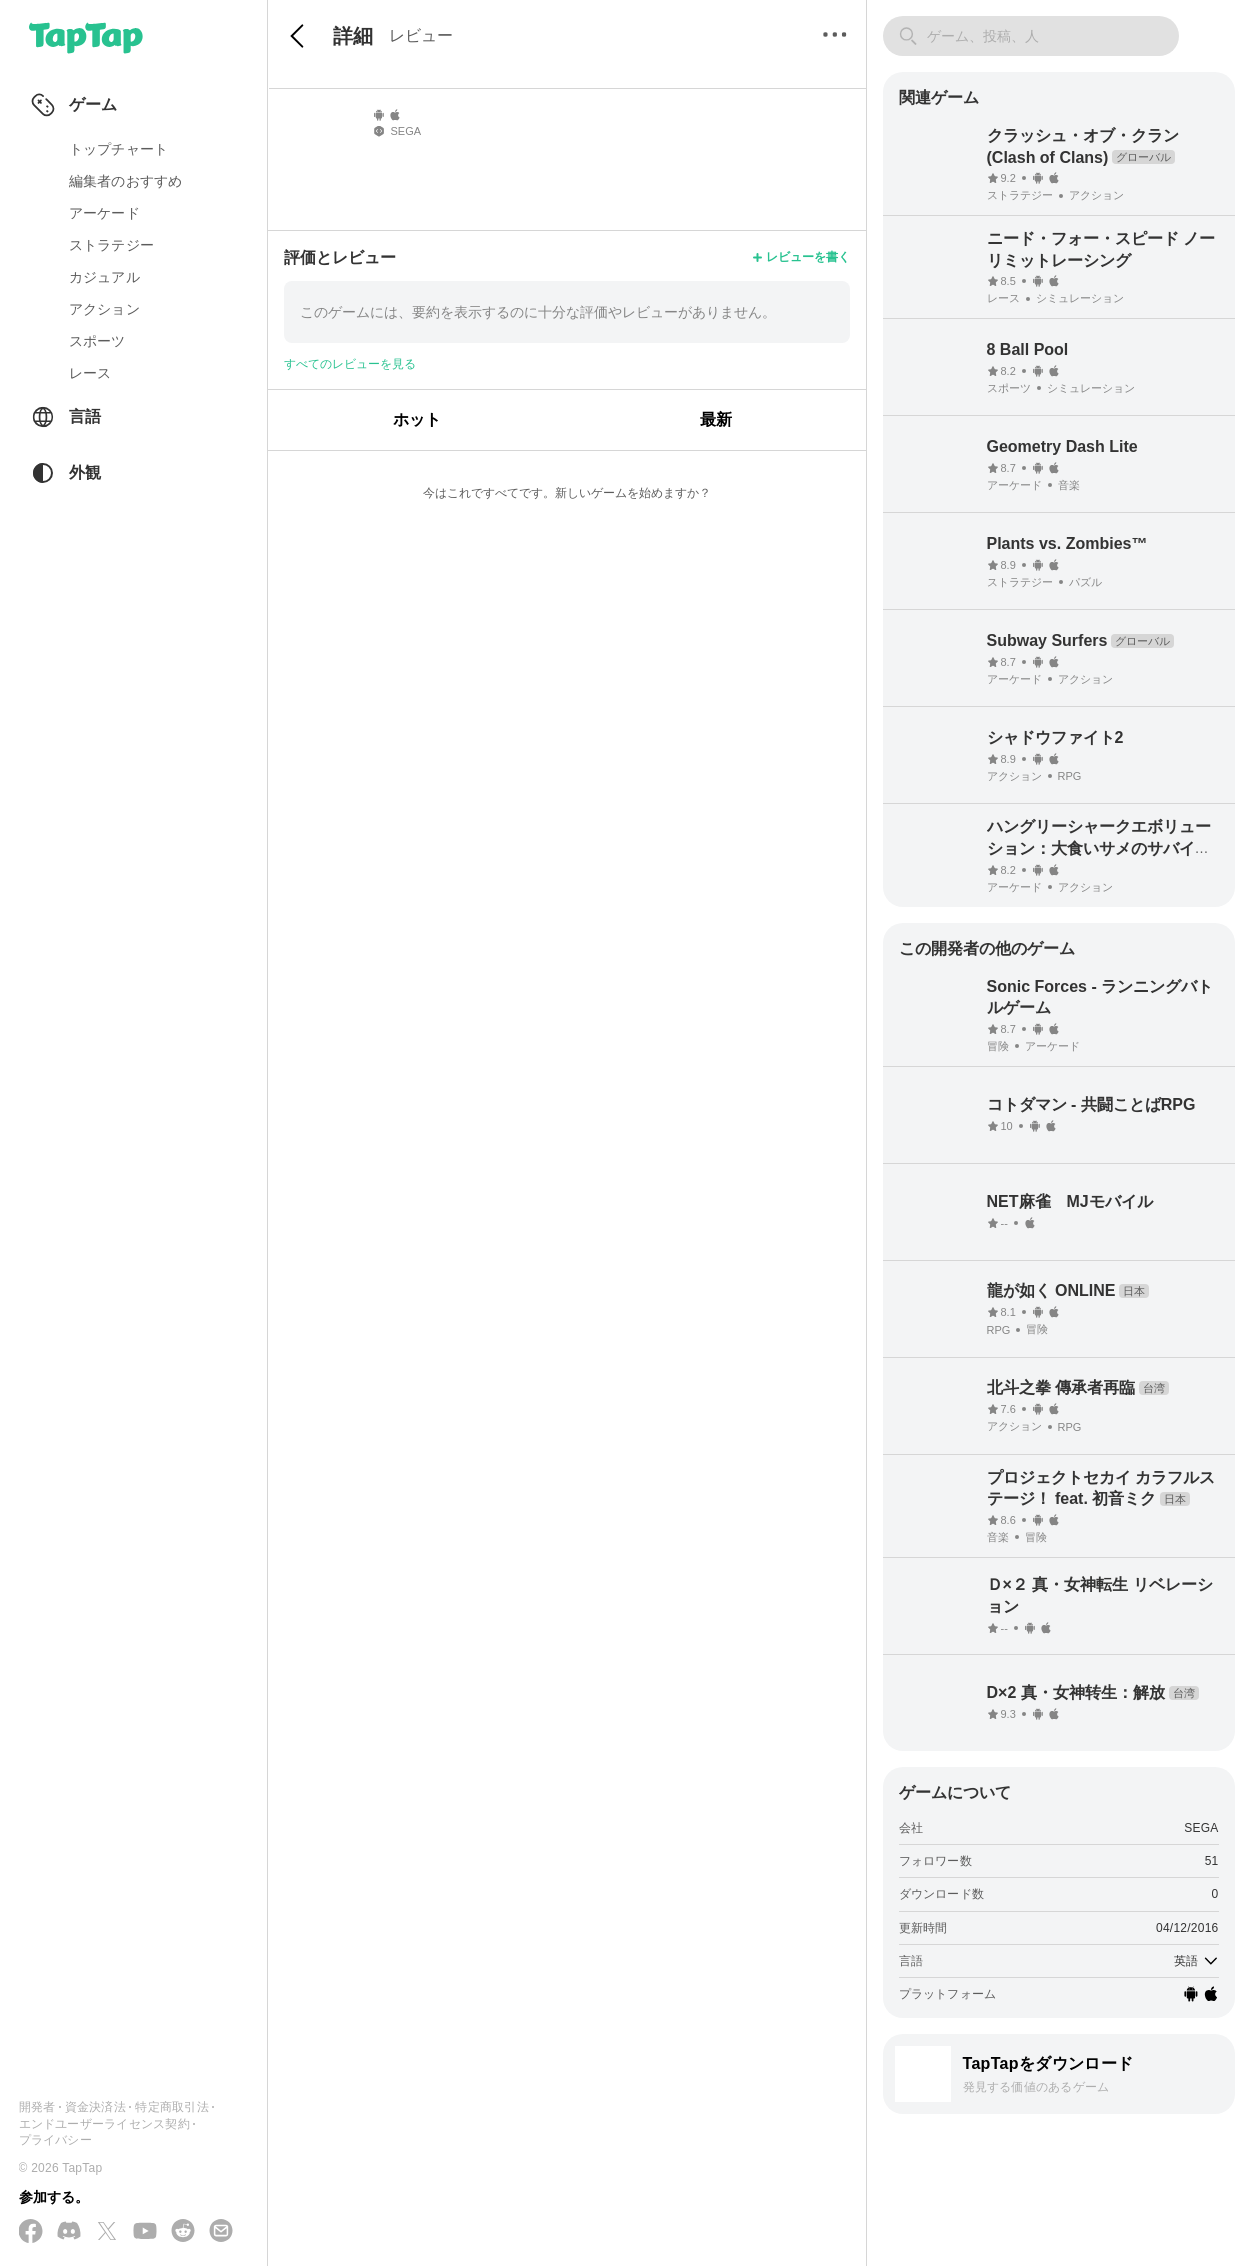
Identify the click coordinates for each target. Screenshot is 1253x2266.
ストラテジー (112, 245)
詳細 (353, 36)
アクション (104, 309)
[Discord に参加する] (69, 2232)
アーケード (104, 213)
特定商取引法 (171, 2107)
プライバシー (55, 2140)
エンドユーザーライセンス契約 (104, 2124)
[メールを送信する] (221, 2232)
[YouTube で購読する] (145, 2232)
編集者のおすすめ (126, 181)
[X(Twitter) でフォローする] (107, 2232)
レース (90, 373)
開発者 (37, 2107)
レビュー (421, 35)
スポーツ (97, 341)
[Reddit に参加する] (183, 2232)
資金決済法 (95, 2107)
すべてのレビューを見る (350, 364)
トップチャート (119, 149)
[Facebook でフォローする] (31, 2232)
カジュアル (104, 277)
